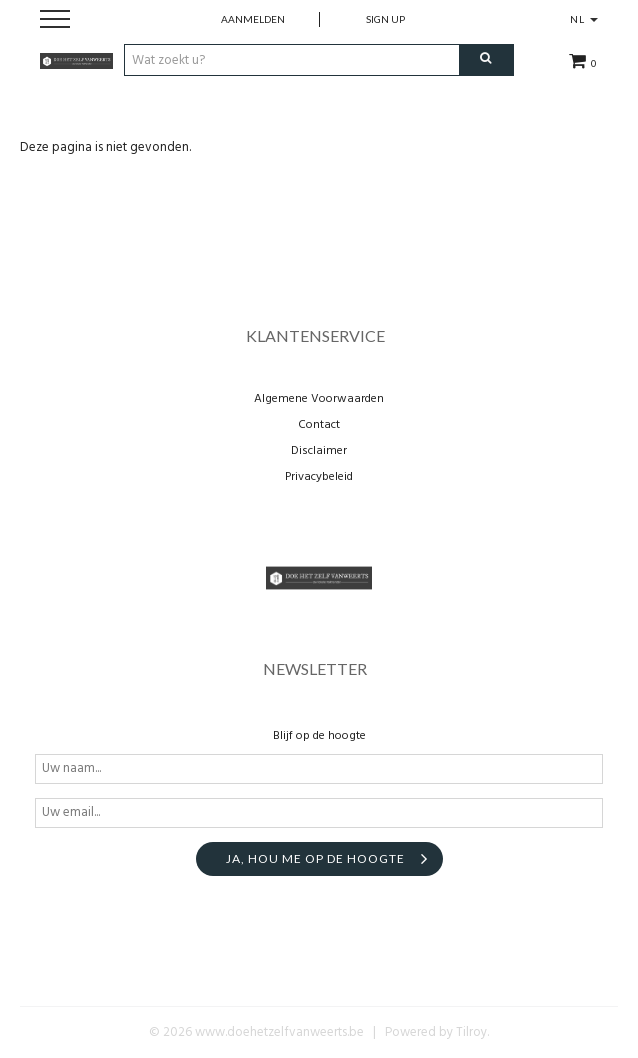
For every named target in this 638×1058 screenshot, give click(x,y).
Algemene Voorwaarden (319, 399)
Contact (319, 425)
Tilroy (471, 1032)
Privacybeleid (319, 477)
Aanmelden (253, 19)
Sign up (385, 19)
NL (584, 19)
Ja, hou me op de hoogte (315, 858)
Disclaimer (319, 451)
